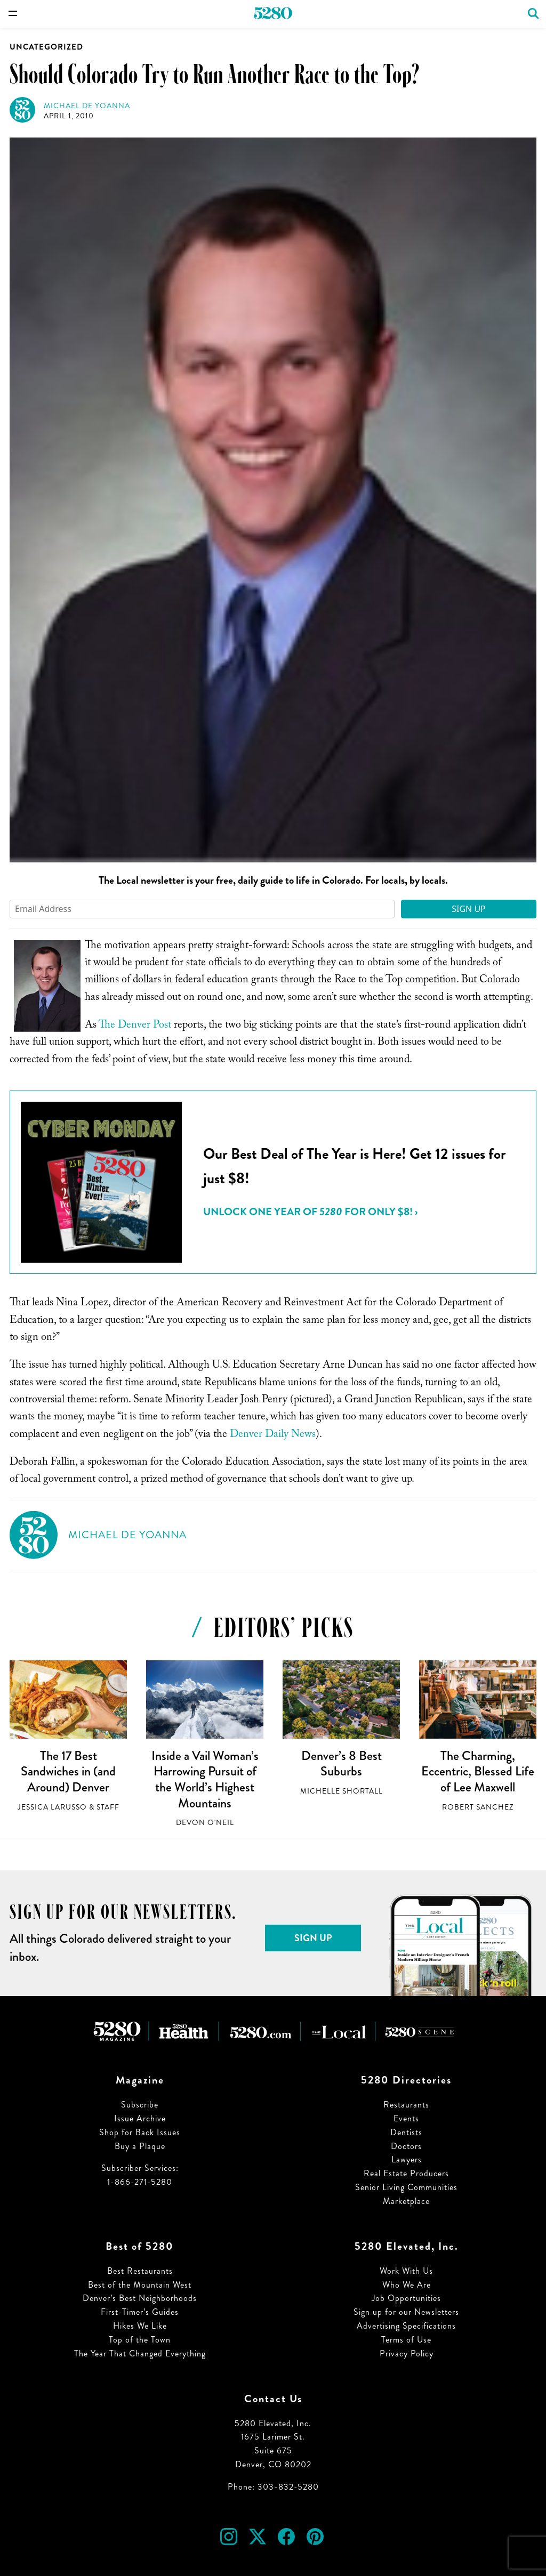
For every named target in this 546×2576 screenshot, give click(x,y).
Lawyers (406, 2159)
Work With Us (406, 2271)
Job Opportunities (406, 2298)
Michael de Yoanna (87, 106)
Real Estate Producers (406, 2173)
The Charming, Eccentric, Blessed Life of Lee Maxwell (477, 1771)
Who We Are (406, 2285)
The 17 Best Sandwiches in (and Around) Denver (68, 1771)
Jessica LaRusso (52, 1807)
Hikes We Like (140, 2326)
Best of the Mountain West (139, 2285)
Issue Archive (140, 2118)
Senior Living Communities (406, 2187)
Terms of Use (406, 2339)
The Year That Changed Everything (140, 2353)
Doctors (406, 2146)
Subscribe (139, 2104)
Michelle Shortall (341, 1791)
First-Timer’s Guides (140, 2312)
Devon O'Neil (205, 1823)
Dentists (406, 2132)
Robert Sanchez (477, 1807)
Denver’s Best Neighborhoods (140, 2298)
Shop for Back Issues (139, 2132)
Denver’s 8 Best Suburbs (341, 1764)
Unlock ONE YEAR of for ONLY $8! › (310, 1212)
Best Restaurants (140, 2271)
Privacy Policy (406, 2353)
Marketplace (406, 2201)
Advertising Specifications (406, 2326)
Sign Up (469, 909)
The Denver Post (135, 1026)
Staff (108, 1807)
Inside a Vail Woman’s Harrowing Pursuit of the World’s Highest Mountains (205, 1779)
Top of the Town (140, 2339)
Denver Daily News (273, 1435)
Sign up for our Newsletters (406, 2312)
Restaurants (406, 2104)
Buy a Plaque (140, 2146)
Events (406, 2118)
